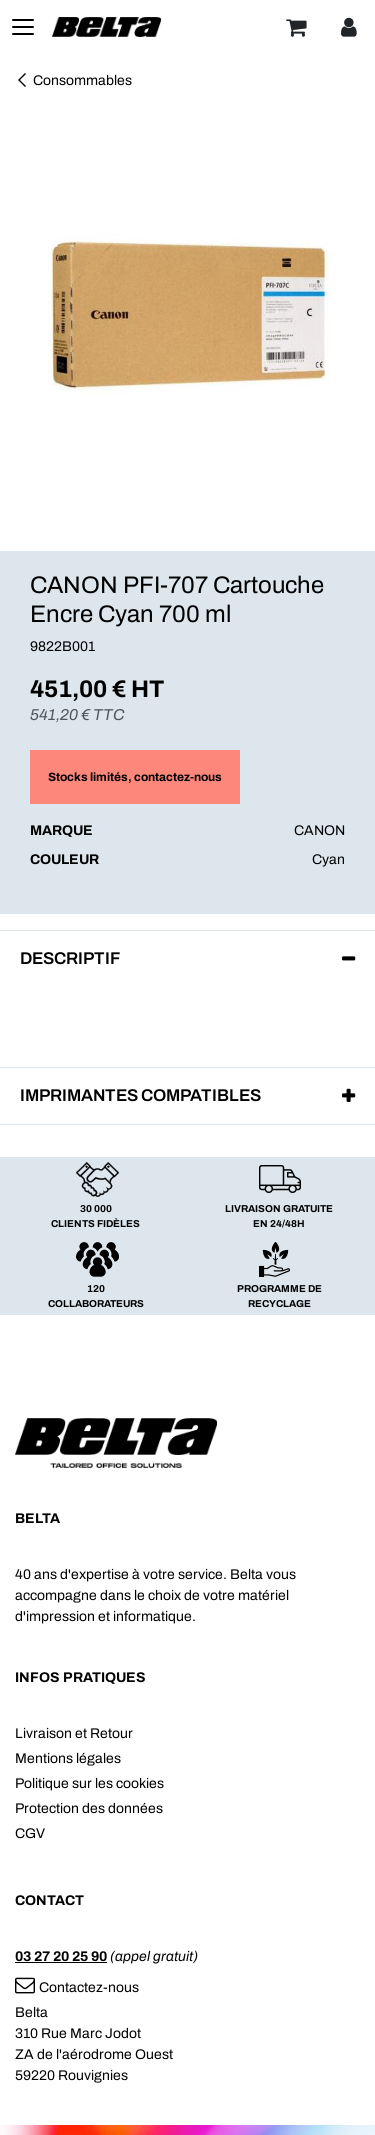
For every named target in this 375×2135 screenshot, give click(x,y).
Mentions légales (68, 1758)
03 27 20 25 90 (61, 1956)
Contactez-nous (77, 1987)
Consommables (73, 80)
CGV (30, 1833)
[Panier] (296, 27)
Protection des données (89, 1808)
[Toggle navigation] (23, 27)
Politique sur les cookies (89, 1783)
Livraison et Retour (74, 1733)
